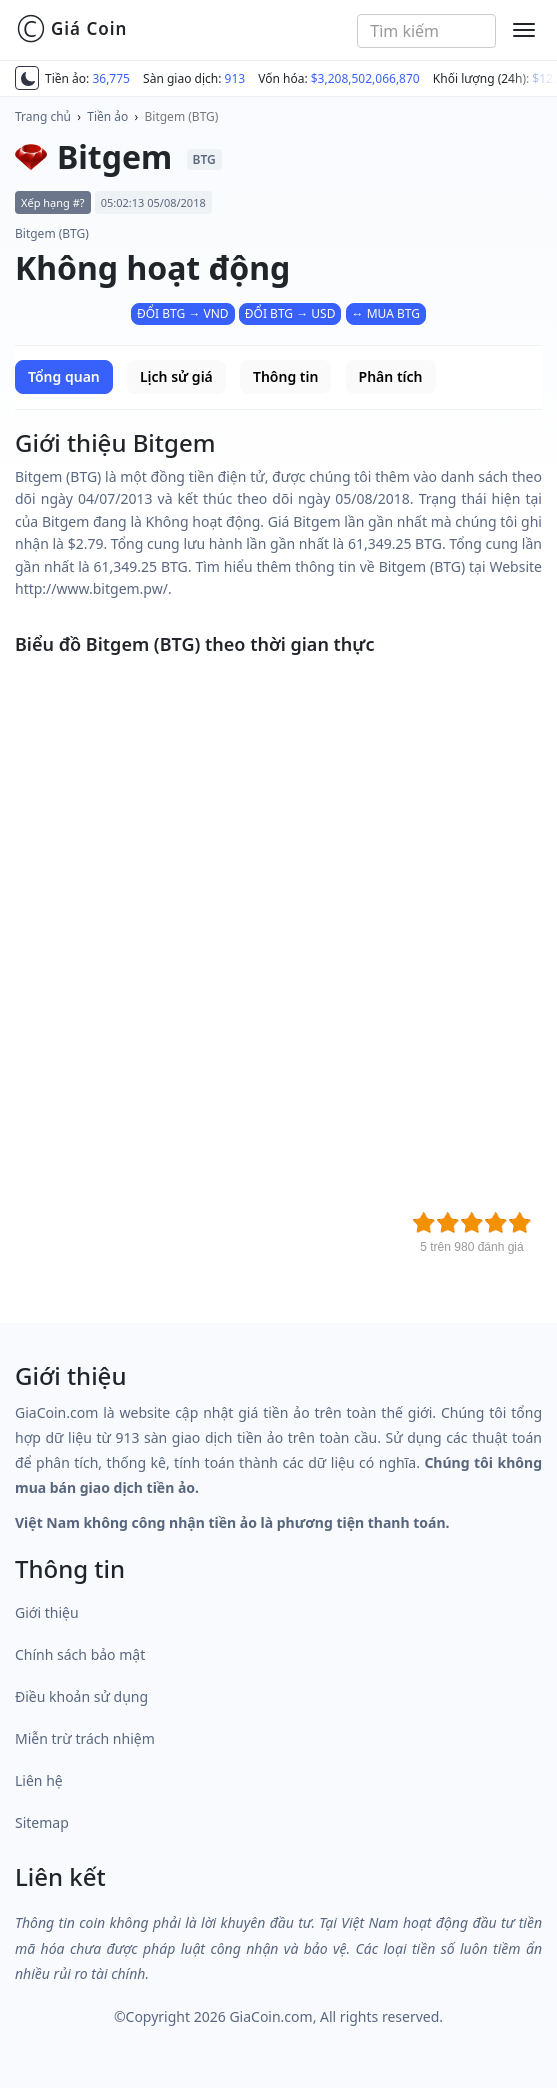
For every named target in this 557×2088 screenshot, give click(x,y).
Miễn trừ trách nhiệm (85, 1738)
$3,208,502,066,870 (365, 78)
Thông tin (285, 376)
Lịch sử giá (176, 376)
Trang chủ (43, 116)
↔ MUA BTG (386, 313)
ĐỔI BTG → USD (290, 313)
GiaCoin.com (270, 2016)
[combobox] (426, 31)
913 (235, 78)
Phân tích (391, 376)
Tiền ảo (107, 116)
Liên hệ (39, 1780)
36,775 (111, 78)
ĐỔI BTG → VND (183, 313)
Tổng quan (64, 376)
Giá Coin (71, 29)
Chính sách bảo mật (80, 1654)
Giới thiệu (47, 1612)
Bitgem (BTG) (182, 116)
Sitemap (42, 1822)
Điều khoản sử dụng (81, 1696)
